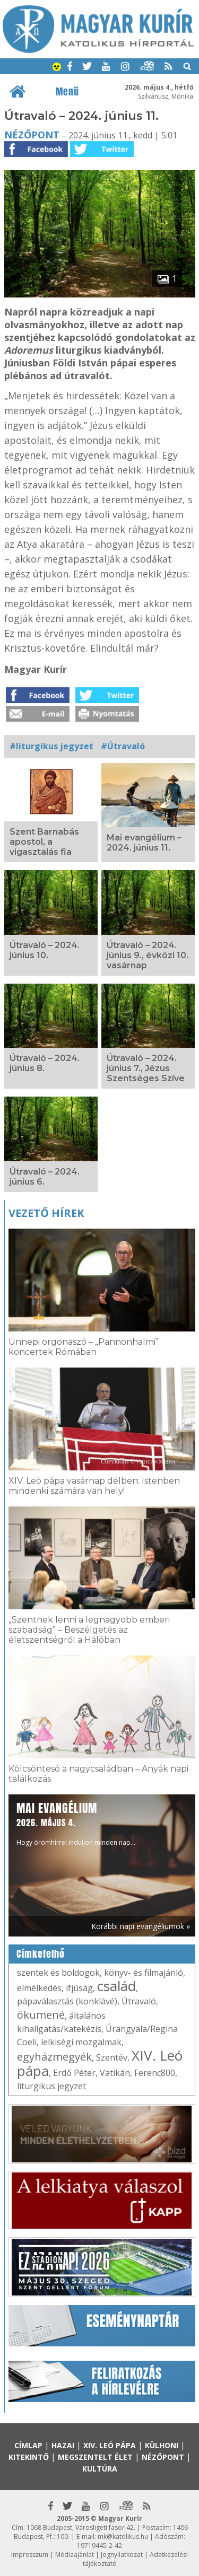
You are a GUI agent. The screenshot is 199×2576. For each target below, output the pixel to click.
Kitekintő (28, 2457)
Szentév (111, 2057)
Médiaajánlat (74, 2554)
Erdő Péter (74, 2073)
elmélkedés (39, 1988)
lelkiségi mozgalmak (81, 2042)
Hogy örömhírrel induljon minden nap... (75, 1823)
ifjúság (79, 1988)
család (116, 1985)
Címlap (28, 2445)
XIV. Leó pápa (109, 2445)
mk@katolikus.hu (123, 2536)
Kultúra (99, 2469)
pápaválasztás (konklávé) (67, 2001)
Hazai (62, 2445)
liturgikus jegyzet (51, 2086)
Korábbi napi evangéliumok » (140, 1926)
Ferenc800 (154, 2073)
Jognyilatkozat (122, 2554)
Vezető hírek (46, 1213)
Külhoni (161, 2445)
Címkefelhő (40, 1954)
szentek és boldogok (58, 1972)
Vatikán (115, 2073)
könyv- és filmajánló (143, 1972)
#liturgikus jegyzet (51, 746)
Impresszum (29, 2554)
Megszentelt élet (95, 2457)
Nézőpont (31, 134)
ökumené (41, 2015)
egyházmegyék (54, 2056)
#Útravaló (123, 746)
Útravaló (139, 2001)
